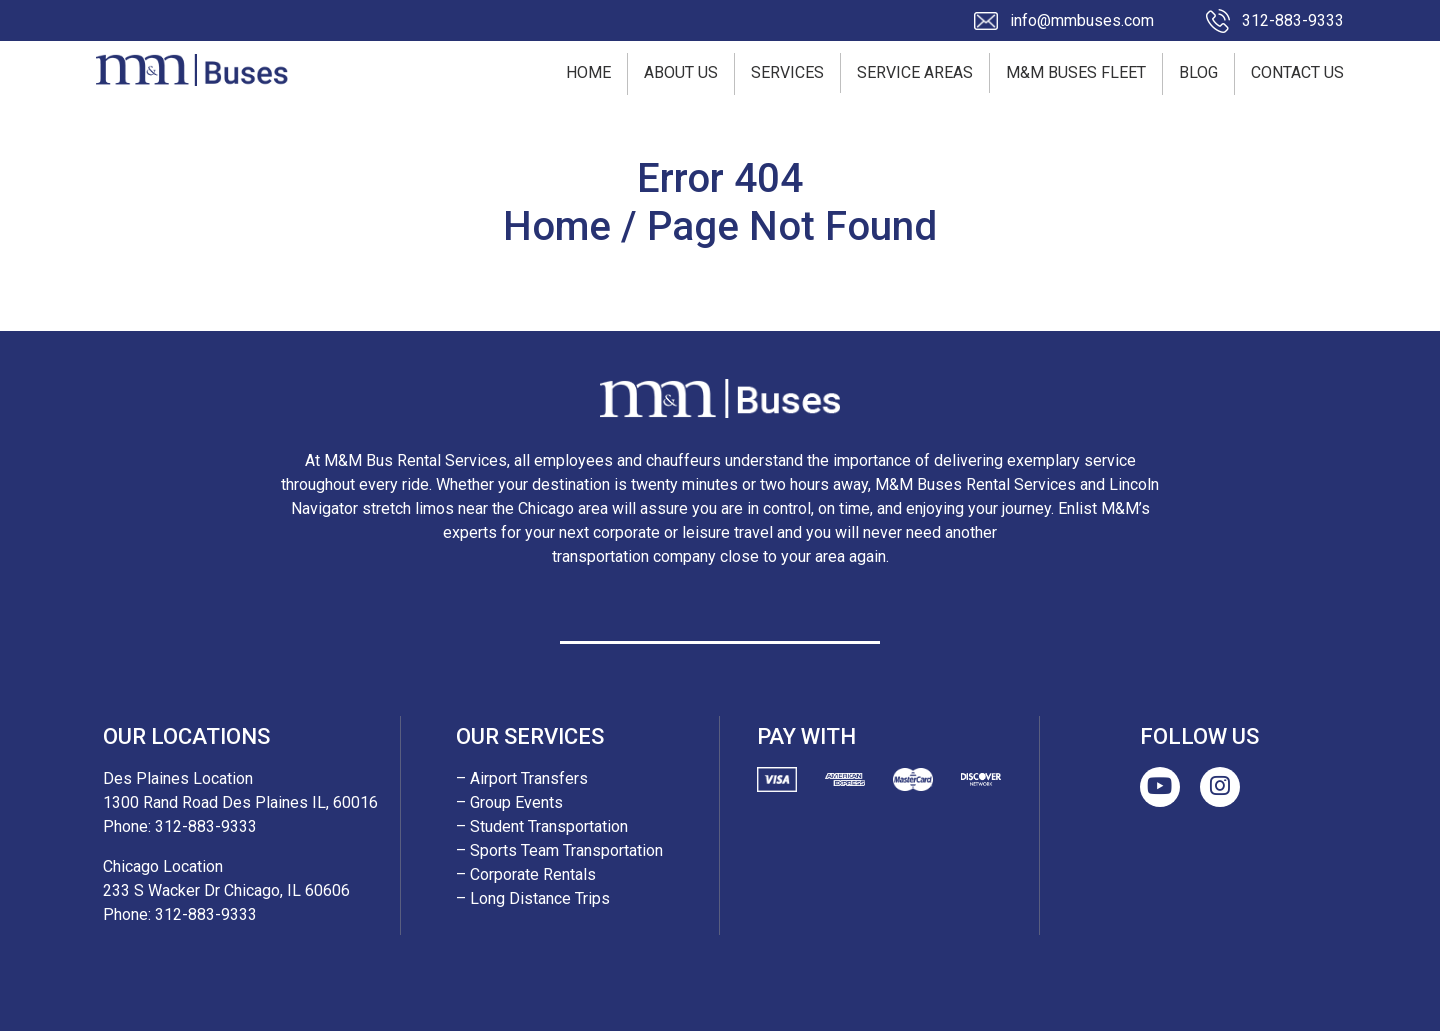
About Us (681, 72)
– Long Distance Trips (533, 898)
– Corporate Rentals (526, 874)
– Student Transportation (542, 826)
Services (787, 72)
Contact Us (1297, 72)
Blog (1198, 72)
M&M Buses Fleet (1076, 72)
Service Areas (915, 72)
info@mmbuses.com (1082, 20)
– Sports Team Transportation (559, 850)
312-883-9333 (1293, 20)
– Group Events (509, 802)
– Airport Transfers (522, 778)
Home (588, 72)
